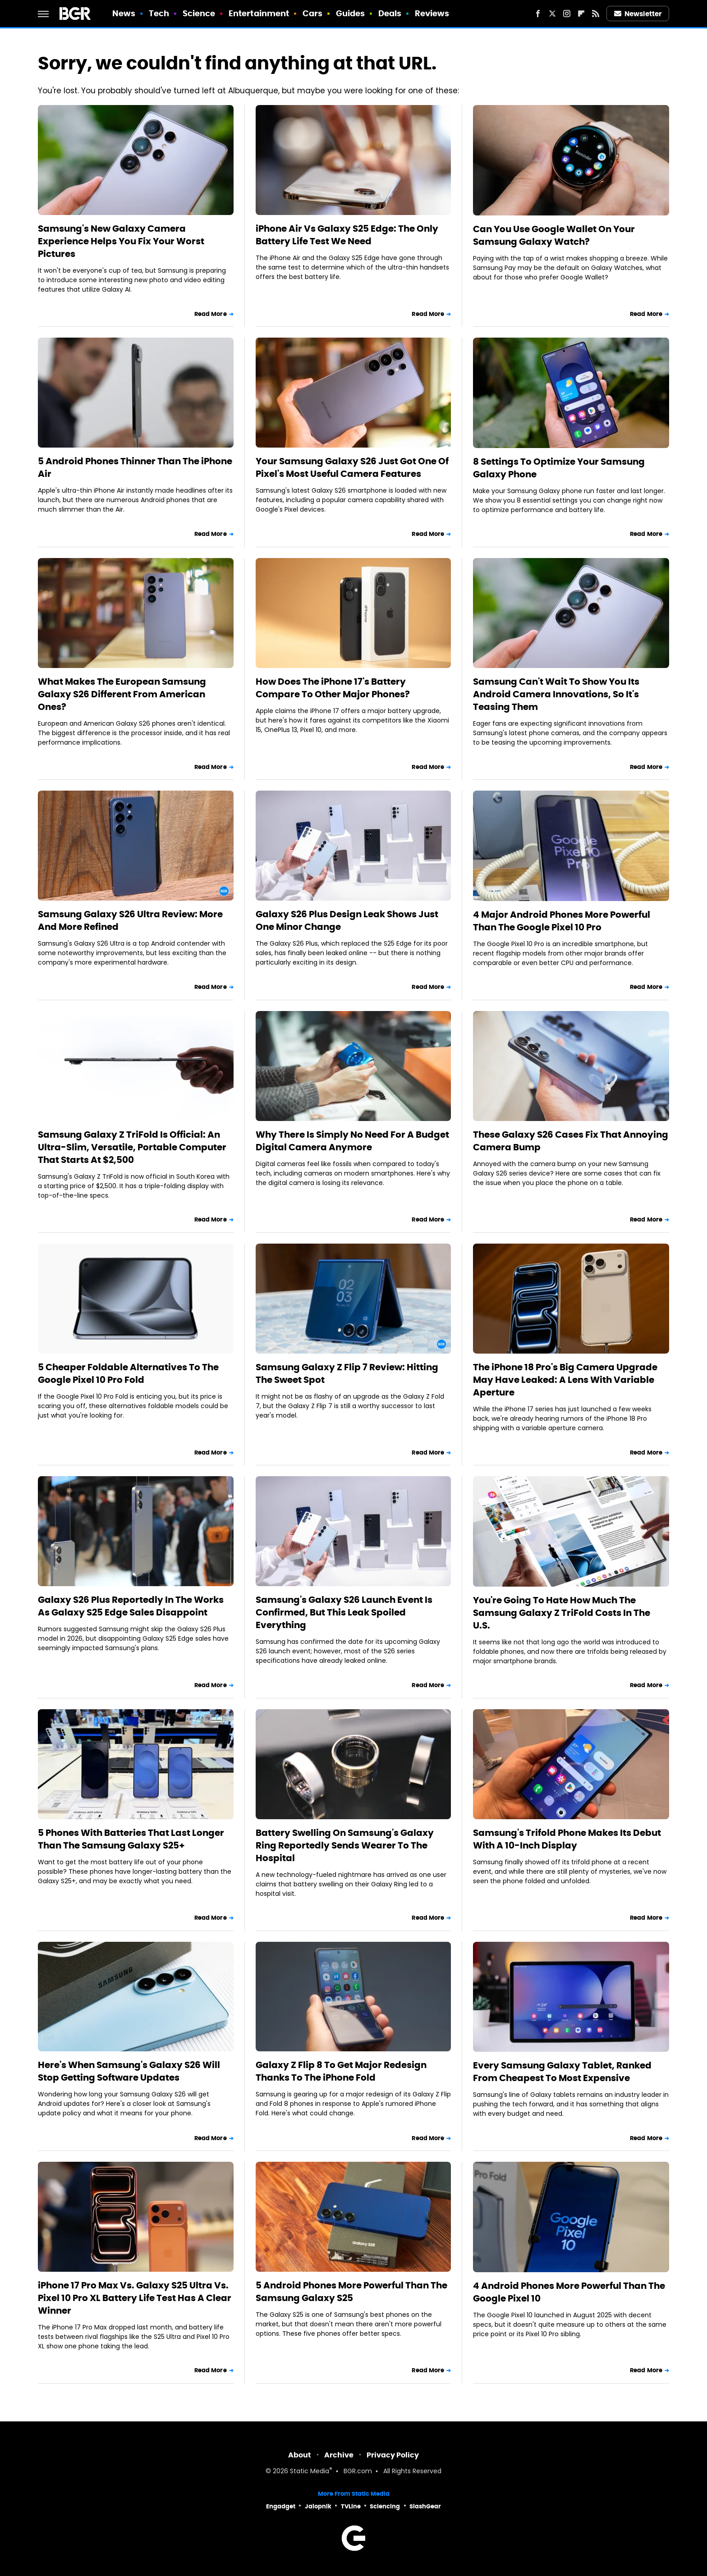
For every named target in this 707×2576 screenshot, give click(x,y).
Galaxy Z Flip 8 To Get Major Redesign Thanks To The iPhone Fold (341, 2071)
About (299, 2455)
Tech (159, 13)
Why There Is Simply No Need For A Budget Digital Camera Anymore (352, 1141)
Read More (210, 314)
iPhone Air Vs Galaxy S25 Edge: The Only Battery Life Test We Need (347, 235)
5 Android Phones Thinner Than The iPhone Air (135, 467)
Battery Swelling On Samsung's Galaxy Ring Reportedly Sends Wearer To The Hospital (345, 1845)
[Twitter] (552, 13)
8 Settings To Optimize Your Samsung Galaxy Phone (559, 468)
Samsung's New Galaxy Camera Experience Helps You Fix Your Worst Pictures (121, 241)
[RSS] (595, 13)
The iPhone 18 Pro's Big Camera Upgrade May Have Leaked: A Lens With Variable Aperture (565, 1379)
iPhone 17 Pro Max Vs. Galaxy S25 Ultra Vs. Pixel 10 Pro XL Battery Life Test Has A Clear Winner (134, 2297)
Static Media (309, 2471)
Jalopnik (318, 2506)
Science (199, 13)
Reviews (432, 13)
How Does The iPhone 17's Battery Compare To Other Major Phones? (333, 688)
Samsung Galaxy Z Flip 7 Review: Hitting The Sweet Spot (347, 1373)
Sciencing (385, 2506)
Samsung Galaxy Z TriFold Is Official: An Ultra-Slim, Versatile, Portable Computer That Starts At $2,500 (132, 1147)
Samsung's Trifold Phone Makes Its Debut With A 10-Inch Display (567, 1839)
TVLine (351, 2506)
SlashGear (425, 2506)
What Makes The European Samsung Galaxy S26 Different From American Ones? (122, 694)
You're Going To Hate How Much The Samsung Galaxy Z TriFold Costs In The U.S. (561, 1612)
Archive (339, 2455)
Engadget (280, 2506)
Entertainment (259, 13)
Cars (312, 13)
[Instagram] (566, 13)
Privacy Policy (393, 2455)
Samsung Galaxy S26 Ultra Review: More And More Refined (130, 920)
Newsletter (638, 13)
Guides (350, 13)
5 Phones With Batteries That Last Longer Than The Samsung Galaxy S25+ (131, 1839)
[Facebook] (538, 13)
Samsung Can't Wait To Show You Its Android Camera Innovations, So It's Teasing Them (556, 694)
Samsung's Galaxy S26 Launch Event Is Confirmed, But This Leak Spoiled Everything (344, 1612)
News (123, 13)
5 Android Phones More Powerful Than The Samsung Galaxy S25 (351, 2291)
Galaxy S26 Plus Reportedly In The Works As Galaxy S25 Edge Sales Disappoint (131, 1606)
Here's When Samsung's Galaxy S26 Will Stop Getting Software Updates (129, 2071)
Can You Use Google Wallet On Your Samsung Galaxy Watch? (554, 235)
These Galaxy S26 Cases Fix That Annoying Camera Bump (570, 1141)
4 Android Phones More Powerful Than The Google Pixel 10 (569, 2292)
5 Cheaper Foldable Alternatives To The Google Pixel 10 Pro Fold (128, 1373)
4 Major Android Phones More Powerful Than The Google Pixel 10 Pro (561, 921)
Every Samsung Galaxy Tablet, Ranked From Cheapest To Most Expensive (562, 2071)
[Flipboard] (581, 13)
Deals (390, 13)
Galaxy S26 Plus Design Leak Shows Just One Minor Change (347, 920)
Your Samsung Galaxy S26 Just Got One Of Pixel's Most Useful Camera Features (352, 467)
